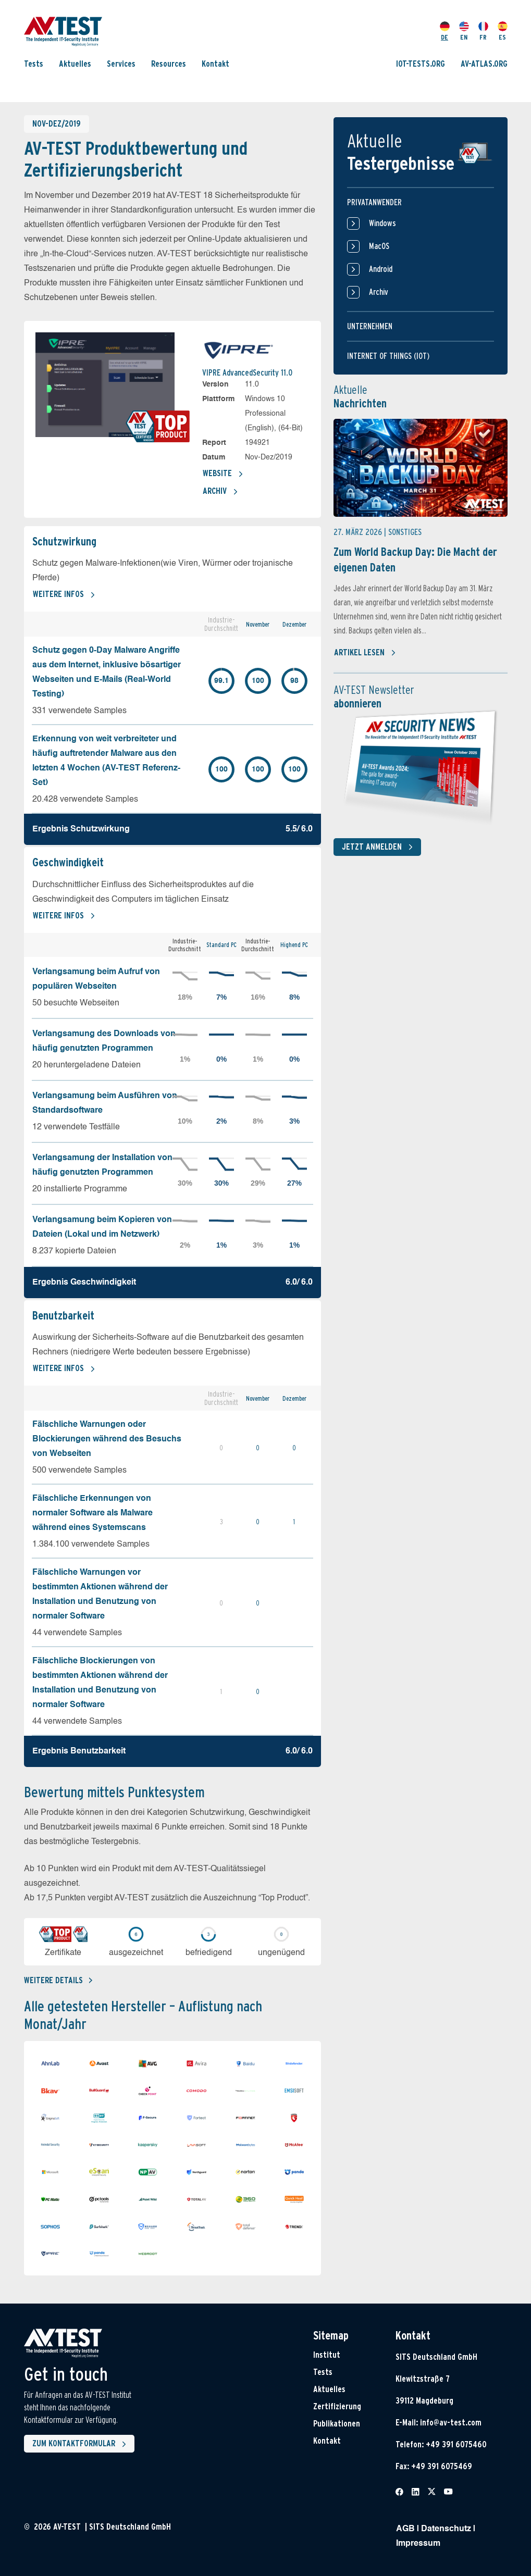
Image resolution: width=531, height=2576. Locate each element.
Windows (371, 223)
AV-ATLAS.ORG (484, 64)
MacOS (368, 246)
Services (121, 64)
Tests (33, 64)
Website (223, 474)
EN (464, 31)
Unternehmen (369, 326)
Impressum (418, 2544)
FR (483, 31)
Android (369, 269)
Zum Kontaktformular (81, 2444)
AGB (405, 2529)
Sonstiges (405, 532)
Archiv (220, 492)
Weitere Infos (64, 595)
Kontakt (215, 64)
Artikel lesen (365, 652)
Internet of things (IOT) (388, 356)
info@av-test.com (450, 2423)
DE (445, 31)
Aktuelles (75, 64)
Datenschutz (446, 2529)
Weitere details (58, 1980)
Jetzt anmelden (379, 847)
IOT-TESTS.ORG (420, 64)
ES (503, 31)
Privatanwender (374, 202)
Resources (168, 64)
